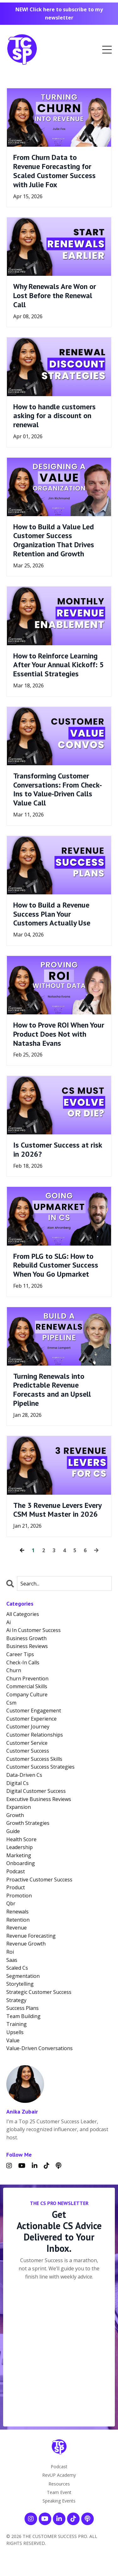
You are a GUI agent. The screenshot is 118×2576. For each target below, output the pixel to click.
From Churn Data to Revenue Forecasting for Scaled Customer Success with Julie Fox (54, 171)
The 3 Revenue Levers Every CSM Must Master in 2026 (57, 1510)
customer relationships (34, 1734)
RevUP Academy (59, 2475)
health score (21, 1839)
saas (11, 1960)
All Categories (22, 1614)
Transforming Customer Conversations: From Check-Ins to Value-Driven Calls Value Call (57, 790)
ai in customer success (33, 1630)
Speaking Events (59, 2501)
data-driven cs (24, 1774)
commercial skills (26, 1686)
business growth (26, 1638)
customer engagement (33, 1710)
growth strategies (27, 1823)
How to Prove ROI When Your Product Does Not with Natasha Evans (58, 1034)
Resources (59, 2484)
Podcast (59, 2467)
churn (13, 1670)
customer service (27, 1742)
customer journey (27, 1726)
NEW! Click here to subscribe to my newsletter (59, 13)
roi (10, 1951)
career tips (20, 1654)
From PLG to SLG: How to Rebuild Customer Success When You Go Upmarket (55, 1265)
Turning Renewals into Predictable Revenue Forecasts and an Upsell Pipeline (52, 1390)
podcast (15, 1871)
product (15, 1887)
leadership (19, 1847)
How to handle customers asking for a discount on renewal (54, 415)
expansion (18, 1807)
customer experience (31, 1718)
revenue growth (26, 1943)
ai (8, 1622)
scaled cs (17, 1967)
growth (15, 1815)
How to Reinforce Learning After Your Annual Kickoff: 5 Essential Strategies (58, 665)
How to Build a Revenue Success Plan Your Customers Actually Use (51, 914)
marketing (18, 1855)
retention (18, 1919)
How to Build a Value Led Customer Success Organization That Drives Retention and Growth (53, 540)
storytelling (20, 1983)
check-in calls (22, 1662)
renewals (17, 1911)
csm (11, 1702)
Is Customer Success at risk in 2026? (57, 1150)
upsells (15, 2032)
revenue (16, 1927)
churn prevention (27, 1678)
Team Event (59, 2492)
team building (23, 2016)
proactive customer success (39, 1879)
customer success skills (34, 1758)
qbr (10, 1903)
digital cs (17, 1783)
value (13, 2040)
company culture (27, 1694)
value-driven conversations (39, 2048)
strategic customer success (38, 1992)
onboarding (20, 1863)
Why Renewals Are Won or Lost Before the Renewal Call (54, 295)
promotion (19, 1895)
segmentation (23, 1976)
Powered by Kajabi (59, 2560)
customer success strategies (40, 1766)
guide (13, 1831)
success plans (22, 2008)
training (16, 2024)
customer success (27, 1750)
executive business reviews (38, 1799)
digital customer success (36, 1790)
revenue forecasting (31, 1935)
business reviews (27, 1646)
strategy (16, 2000)
